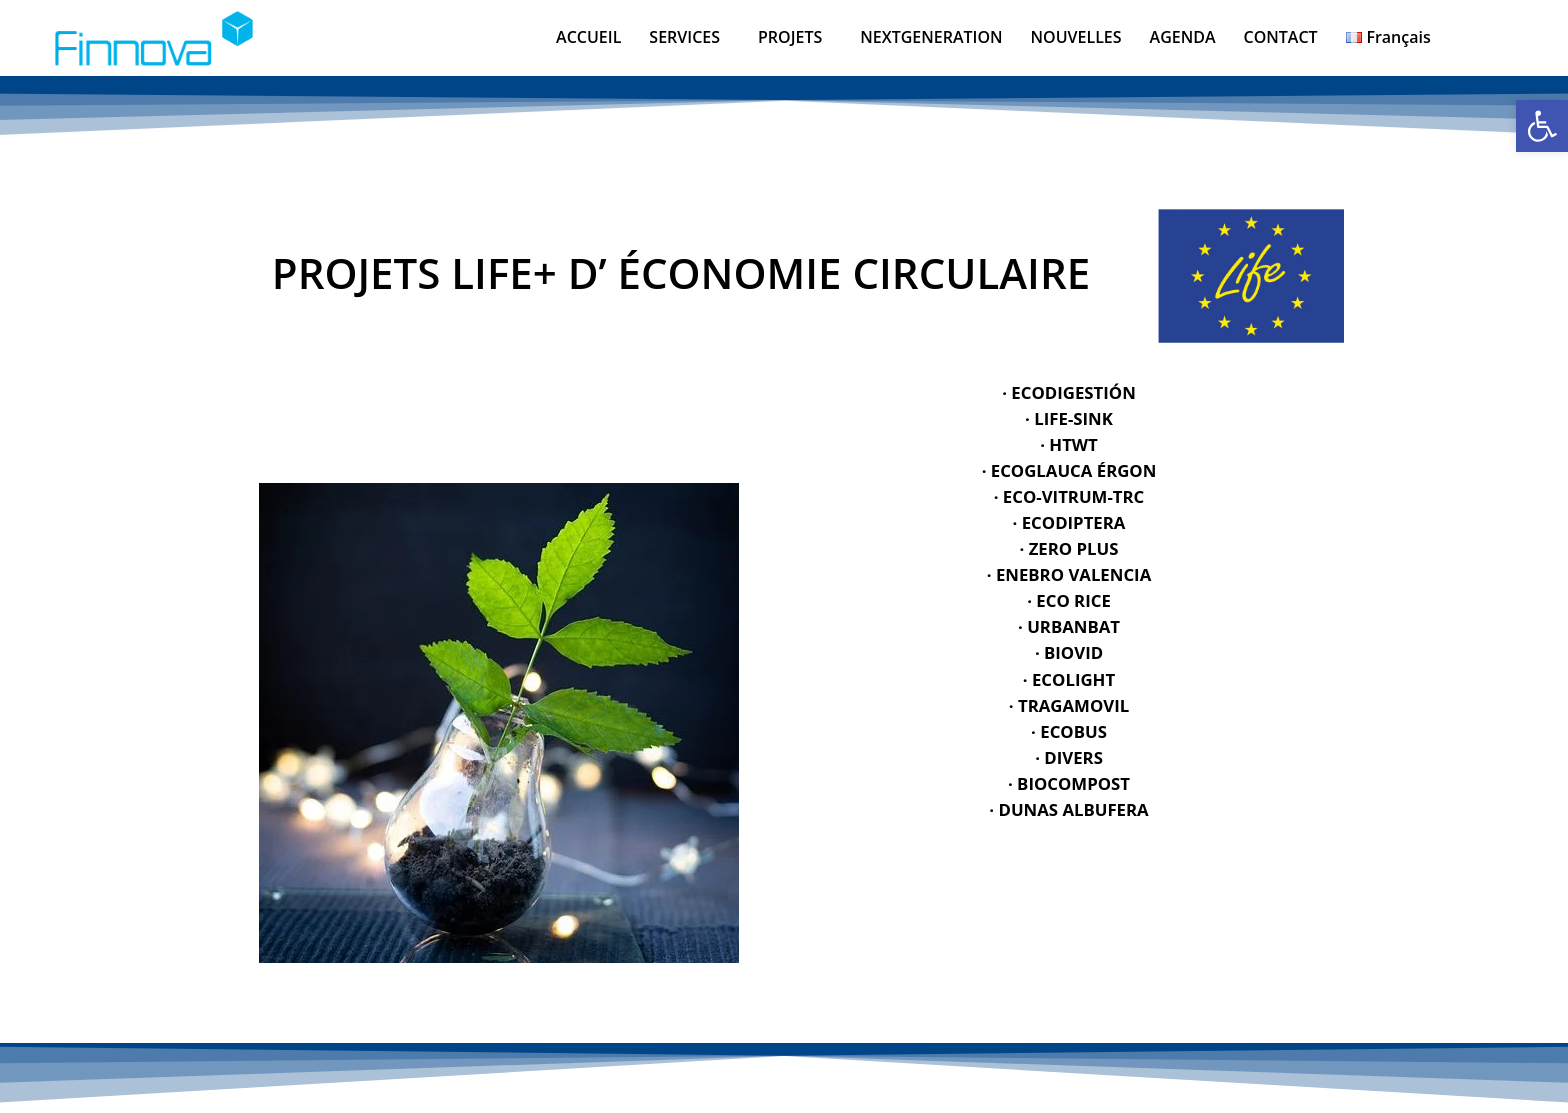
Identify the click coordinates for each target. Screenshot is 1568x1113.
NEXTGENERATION (931, 37)
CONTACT (1281, 37)
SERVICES (684, 37)
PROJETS (790, 37)
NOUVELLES (1076, 37)
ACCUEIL (588, 37)
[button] (689, 37)
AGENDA (1183, 37)
